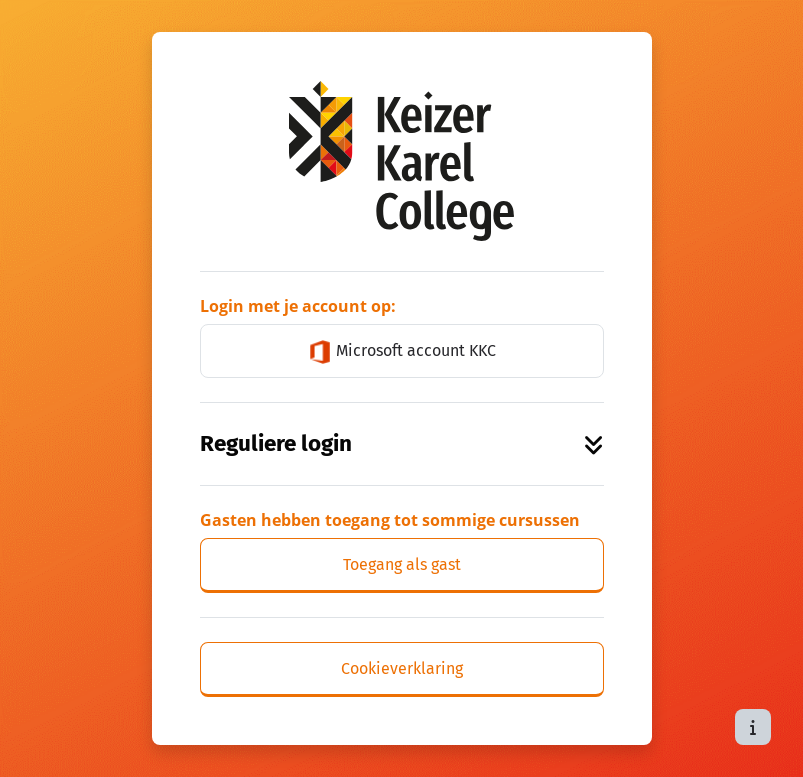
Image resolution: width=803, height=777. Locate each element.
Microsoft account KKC (402, 352)
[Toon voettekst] (753, 727)
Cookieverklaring (402, 668)
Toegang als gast (402, 564)
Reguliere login (402, 443)
